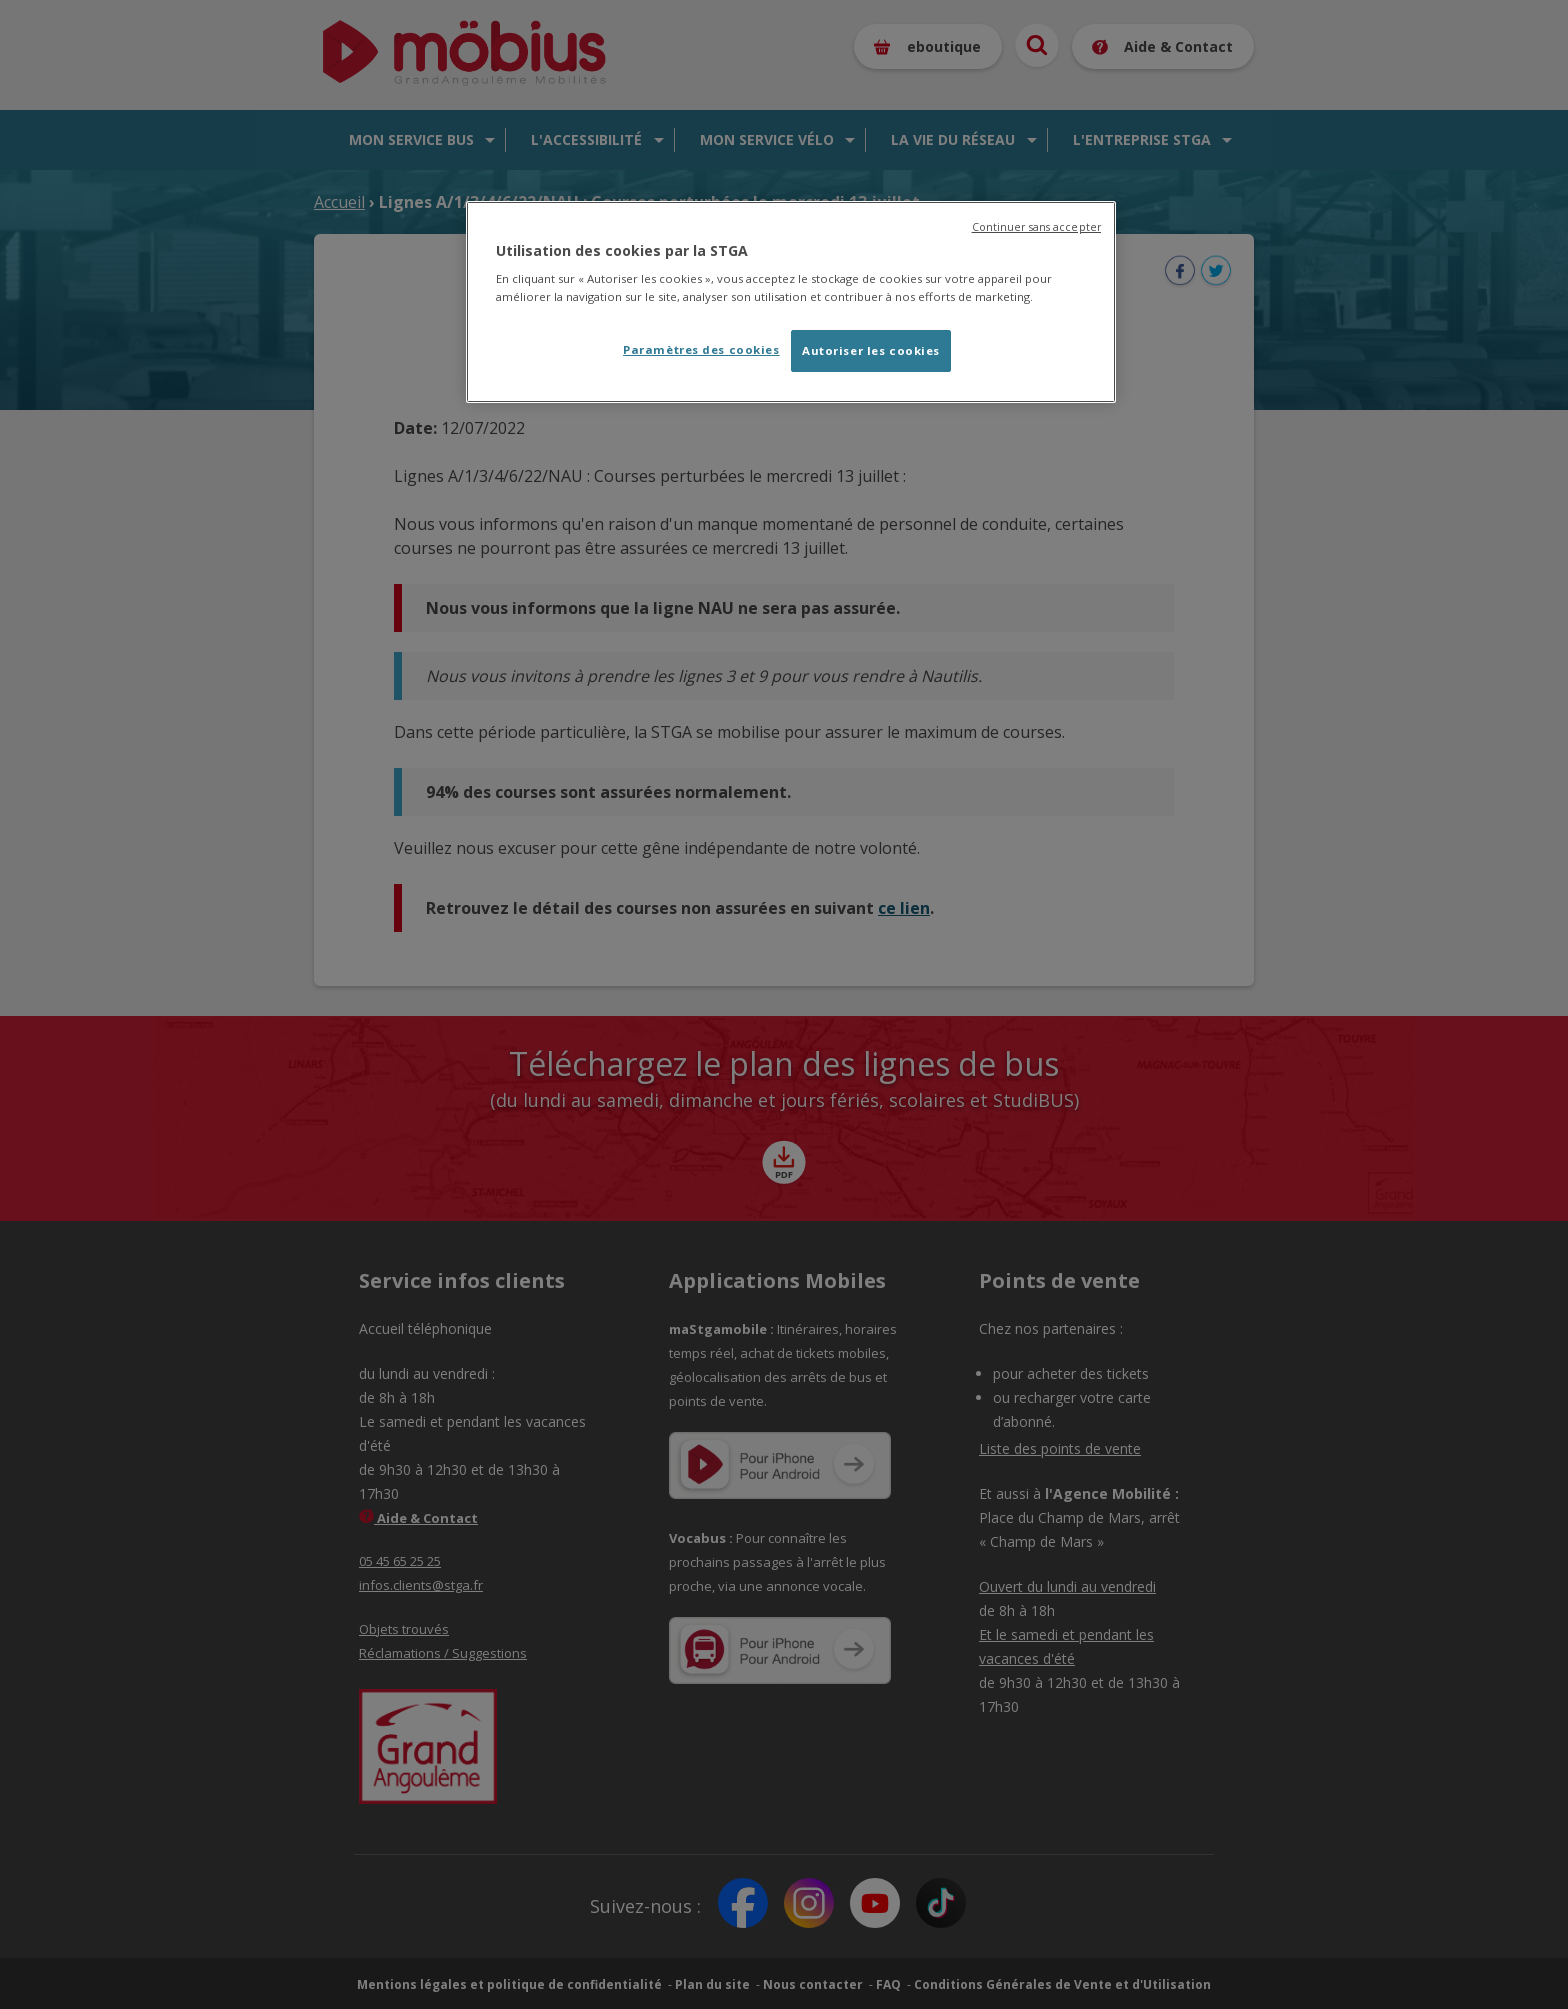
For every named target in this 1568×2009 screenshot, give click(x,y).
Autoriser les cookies (871, 350)
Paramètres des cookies (701, 349)
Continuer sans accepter (1036, 227)
